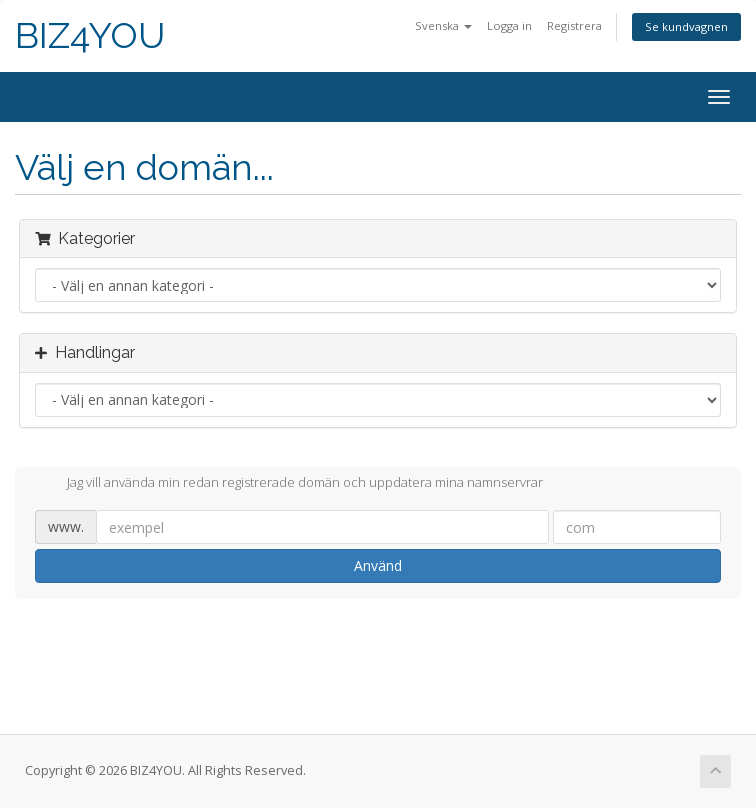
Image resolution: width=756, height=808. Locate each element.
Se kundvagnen (686, 26)
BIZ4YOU (90, 35)
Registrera (574, 25)
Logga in (509, 25)
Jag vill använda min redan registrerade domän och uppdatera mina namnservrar (289, 484)
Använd (378, 565)
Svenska (443, 25)
